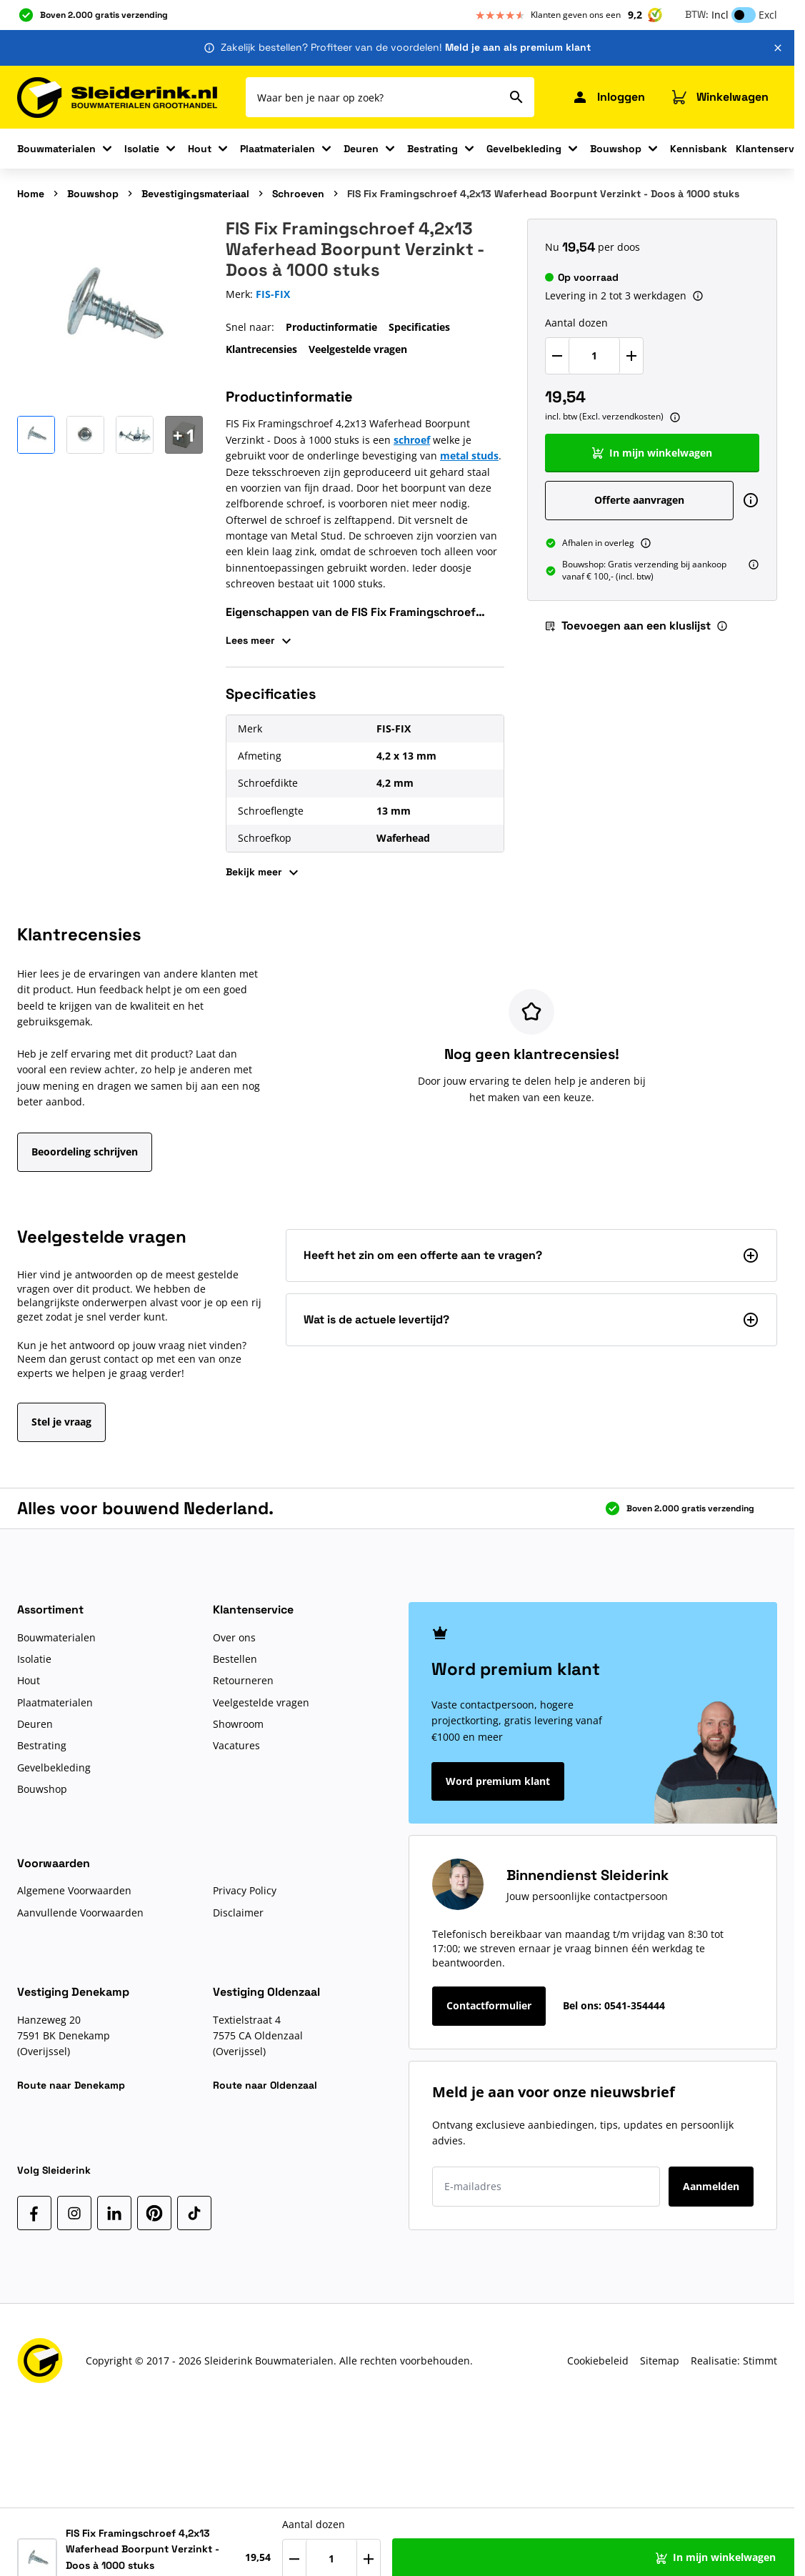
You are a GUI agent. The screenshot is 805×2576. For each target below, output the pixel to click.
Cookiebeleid (598, 2360)
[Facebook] (34, 2213)
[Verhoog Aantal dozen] (631, 356)
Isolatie (141, 148)
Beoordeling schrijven (84, 1151)
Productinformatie (331, 327)
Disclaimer (238, 1912)
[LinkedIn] (114, 2213)
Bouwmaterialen (56, 148)
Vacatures (236, 1745)
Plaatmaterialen (277, 148)
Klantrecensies (261, 349)
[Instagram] (74, 2213)
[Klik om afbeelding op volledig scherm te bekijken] (110, 311)
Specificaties (419, 327)
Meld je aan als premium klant (518, 47)
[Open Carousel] (184, 435)
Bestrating (432, 148)
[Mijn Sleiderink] (608, 97)
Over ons (234, 1637)
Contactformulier (488, 2005)
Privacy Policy (244, 1890)
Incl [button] (720, 14)
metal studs (469, 455)
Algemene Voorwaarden (74, 1890)
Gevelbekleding (523, 148)
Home (30, 193)
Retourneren (243, 1680)
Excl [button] (768, 14)
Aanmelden (711, 2186)
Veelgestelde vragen (358, 349)
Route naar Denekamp (71, 2085)
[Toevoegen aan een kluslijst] (757, 2553)
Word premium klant (498, 1781)
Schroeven (298, 193)
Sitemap (659, 2360)
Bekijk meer (264, 872)
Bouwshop (615, 148)
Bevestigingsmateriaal (195, 193)
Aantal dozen (576, 322)
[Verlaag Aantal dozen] (557, 356)
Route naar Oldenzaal (265, 2085)
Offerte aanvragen (639, 500)
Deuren (361, 148)
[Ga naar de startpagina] (117, 97)
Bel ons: (614, 2005)
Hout (199, 148)
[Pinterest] (154, 2213)
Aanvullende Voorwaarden (80, 1912)
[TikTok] (194, 2213)
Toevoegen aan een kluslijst (627, 625)
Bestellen (235, 1659)
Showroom (238, 1724)
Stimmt (760, 2360)
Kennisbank (698, 148)
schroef (412, 440)
